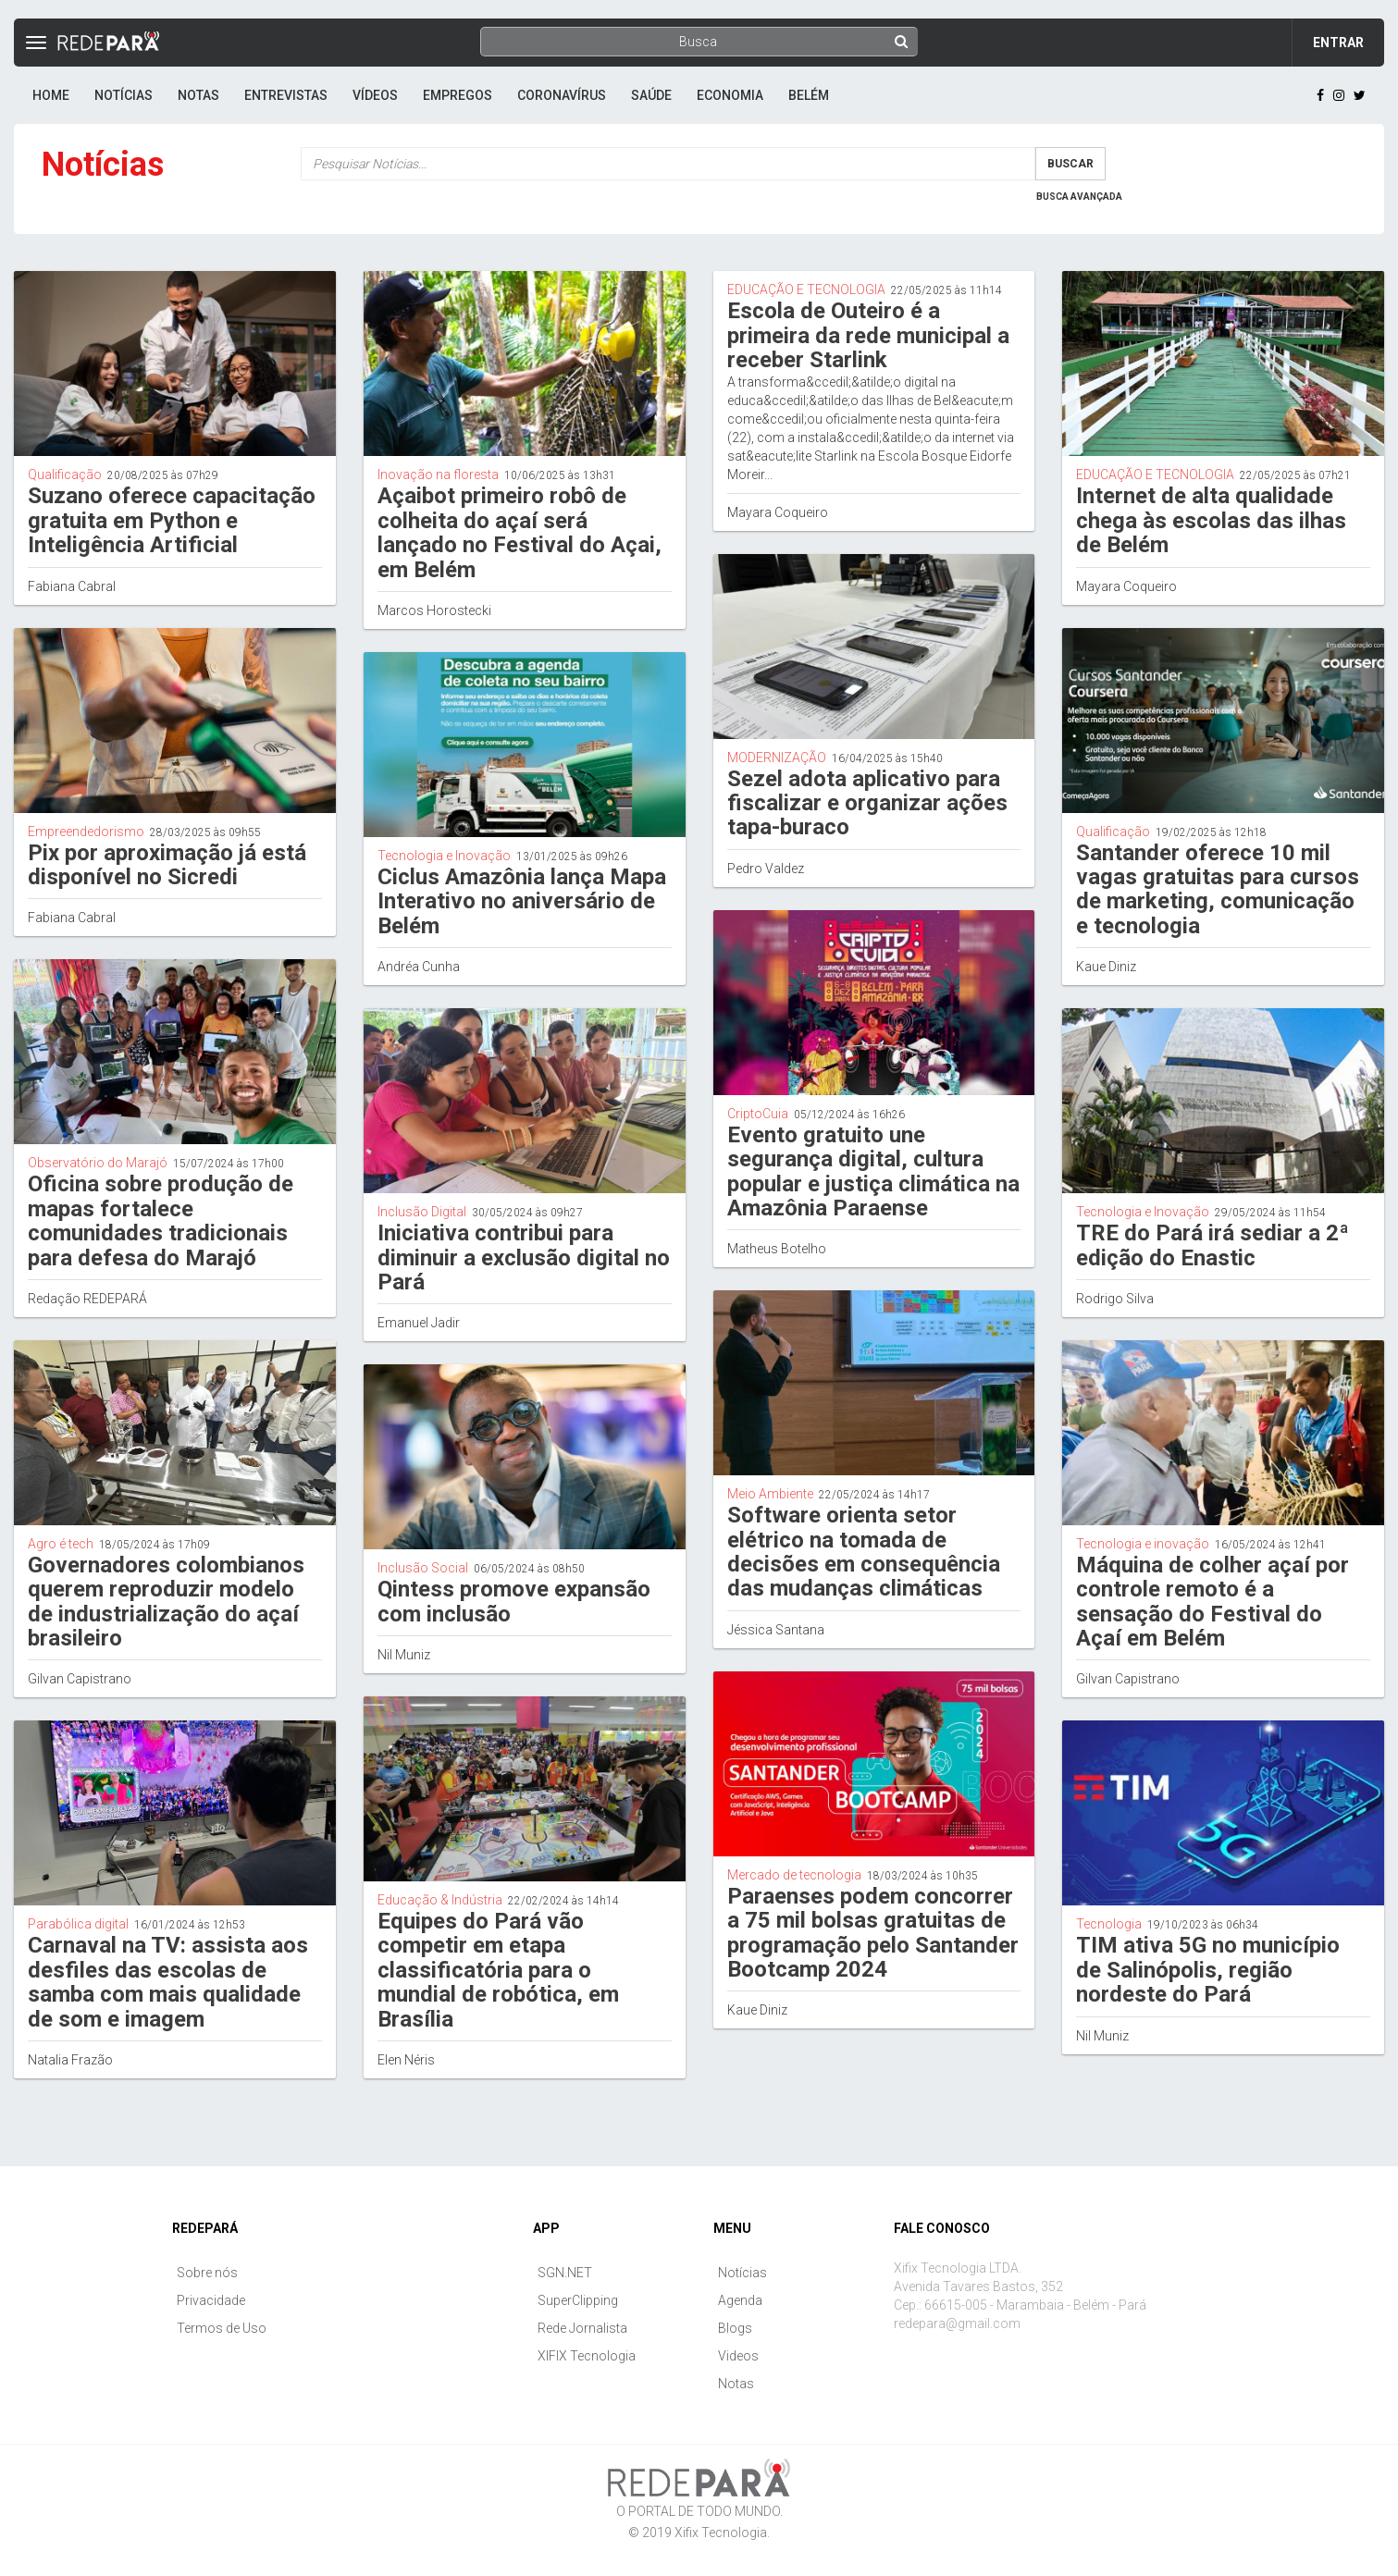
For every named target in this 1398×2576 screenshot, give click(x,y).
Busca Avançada (1079, 196)
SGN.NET (565, 2272)
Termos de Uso (221, 2328)
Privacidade (211, 2300)
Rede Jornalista (582, 2328)
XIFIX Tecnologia (587, 2355)
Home (50, 95)
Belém (808, 95)
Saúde (651, 95)
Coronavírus (561, 95)
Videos (738, 2355)
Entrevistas (286, 95)
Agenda (740, 2300)
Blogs (735, 2328)
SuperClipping (578, 2300)
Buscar (1070, 163)
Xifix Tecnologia (720, 2532)
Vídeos (375, 95)
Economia (730, 95)
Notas (198, 95)
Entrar (1338, 42)
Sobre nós (207, 2272)
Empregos (457, 95)
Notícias (123, 95)
